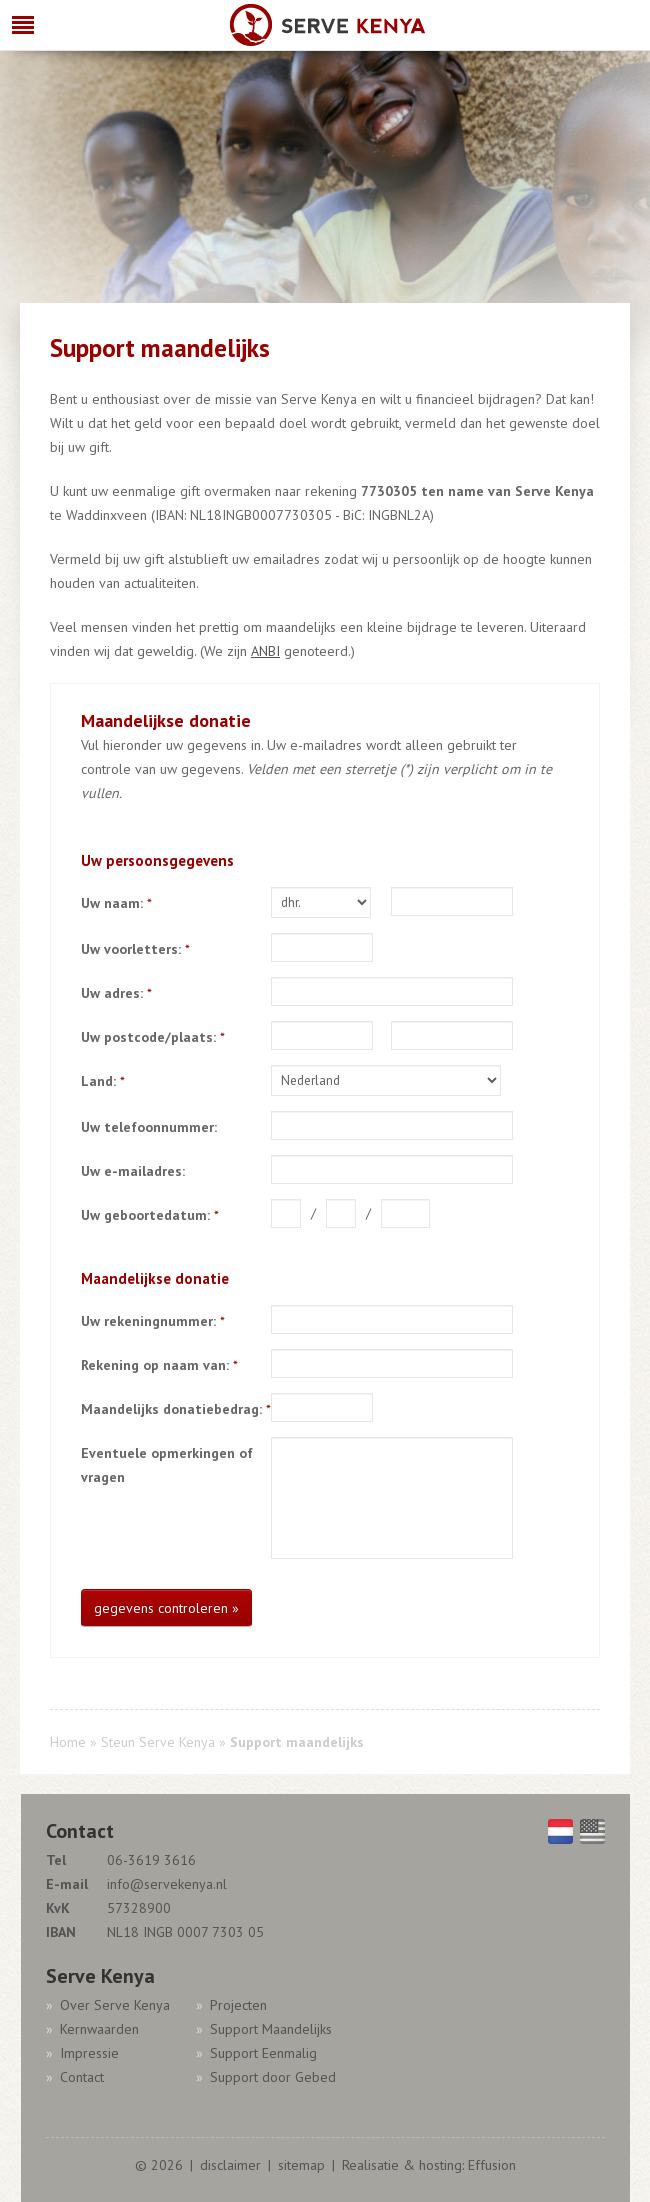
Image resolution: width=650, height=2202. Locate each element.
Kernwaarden (99, 2029)
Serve (327, 26)
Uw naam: (116, 903)
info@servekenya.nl (167, 1884)
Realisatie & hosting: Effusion (429, 2165)
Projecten (238, 2005)
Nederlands (560, 1831)
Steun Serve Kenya (158, 1742)
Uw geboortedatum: (150, 1215)
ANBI (265, 651)
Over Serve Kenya (115, 2005)
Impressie (89, 2053)
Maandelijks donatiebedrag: (176, 1409)
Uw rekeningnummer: (153, 1321)
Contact (82, 2077)
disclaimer (230, 2165)
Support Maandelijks (271, 2029)
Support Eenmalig (263, 2053)
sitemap (301, 2165)
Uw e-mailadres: (133, 1171)
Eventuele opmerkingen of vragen (167, 1465)
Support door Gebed (273, 2077)
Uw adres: (116, 993)
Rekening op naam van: (159, 1365)
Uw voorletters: (135, 949)
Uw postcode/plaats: (153, 1037)
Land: (103, 1081)
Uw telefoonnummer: (149, 1127)
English (592, 1831)
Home (68, 1742)
